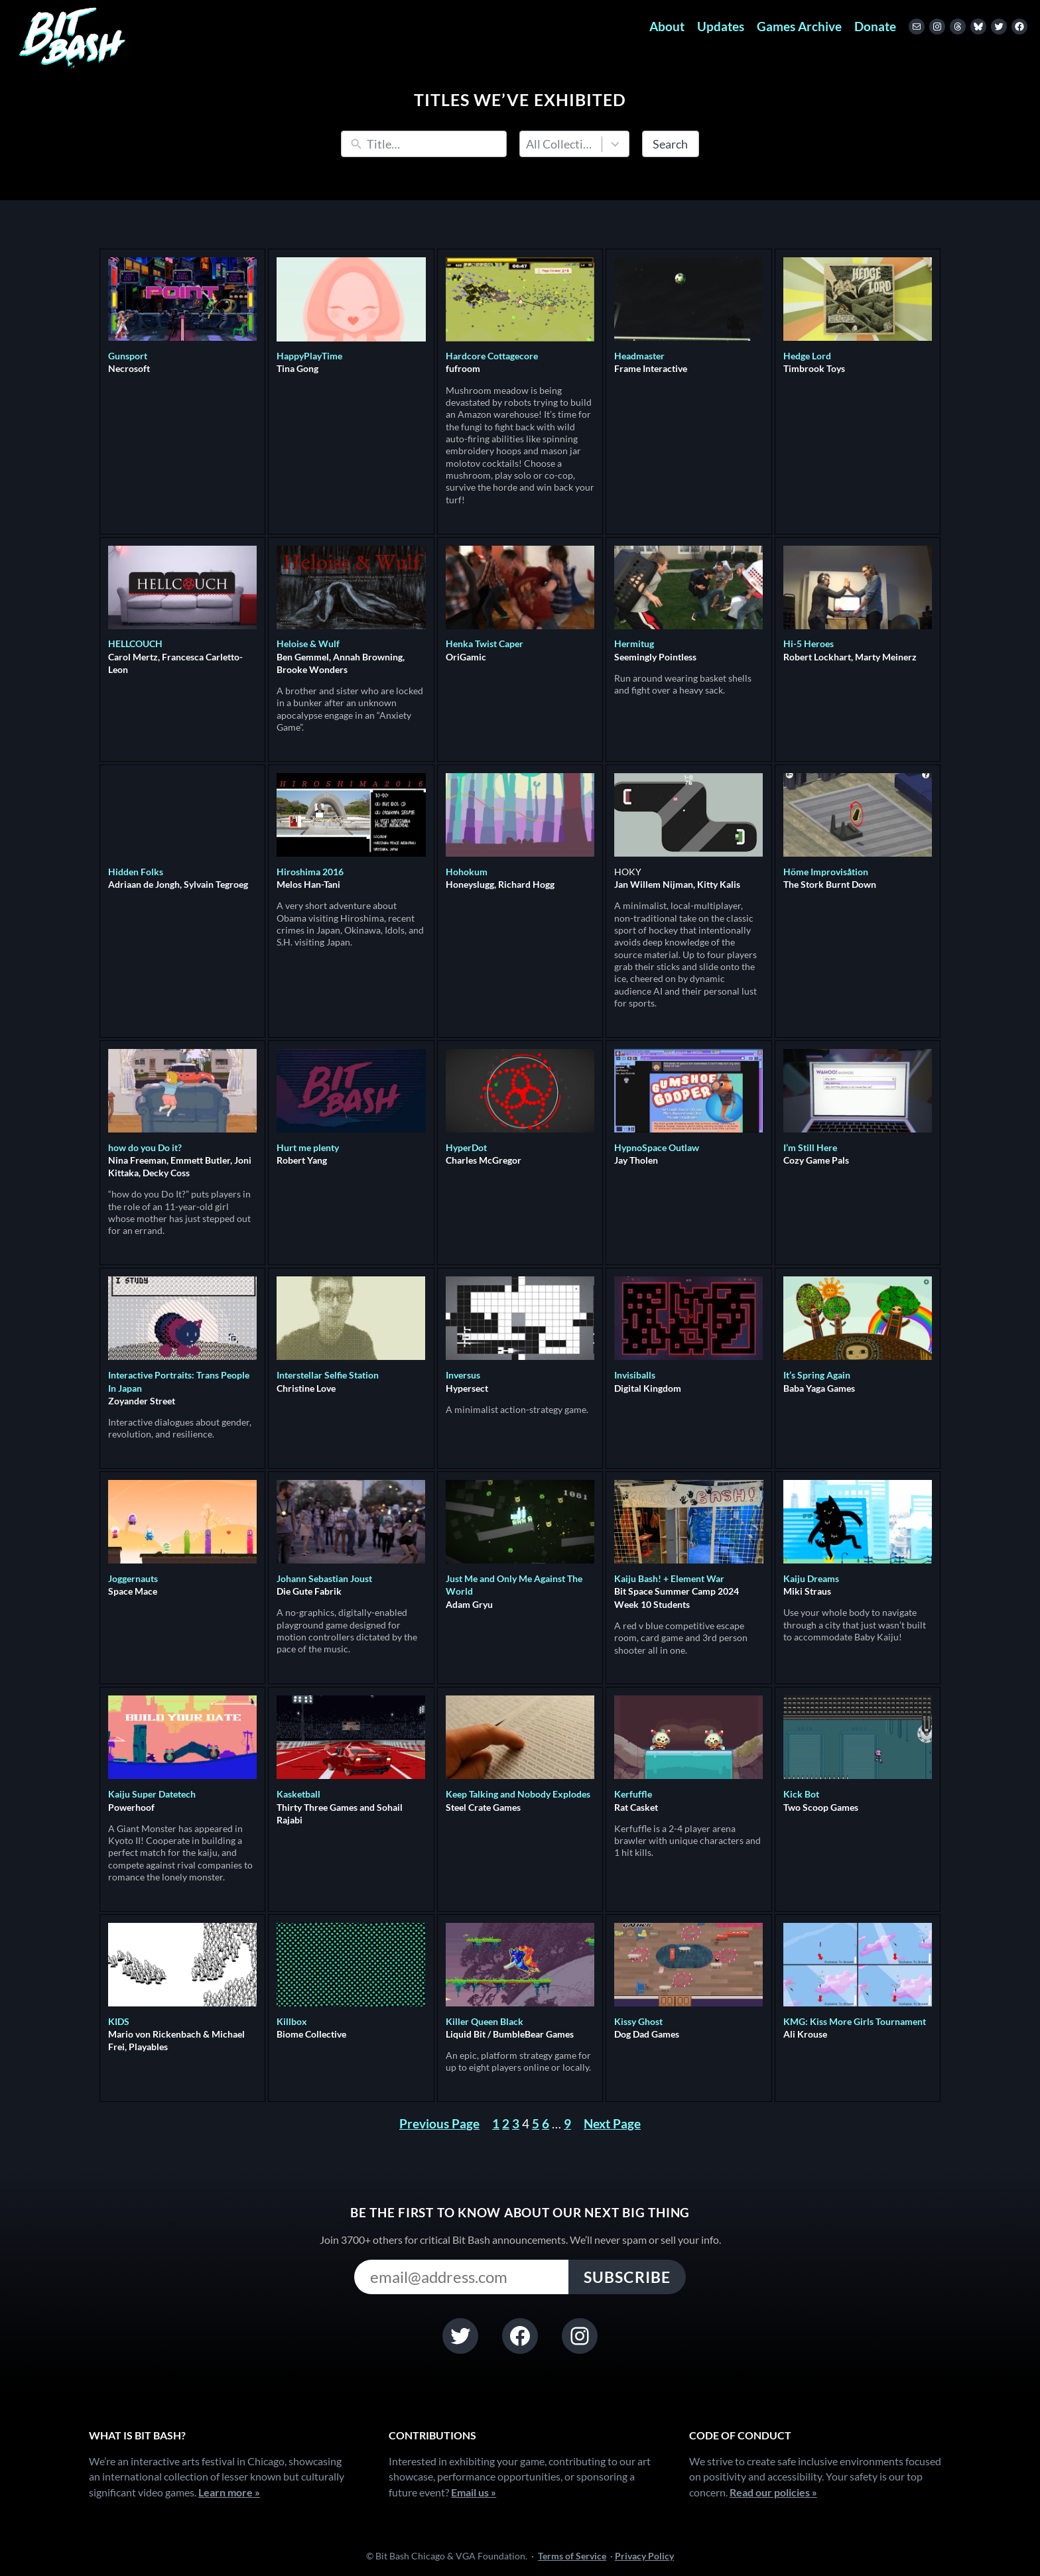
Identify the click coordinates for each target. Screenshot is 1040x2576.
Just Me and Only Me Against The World (514, 1585)
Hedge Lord (807, 355)
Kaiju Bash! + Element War (669, 1578)
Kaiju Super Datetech (152, 1794)
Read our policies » (773, 2492)
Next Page (612, 2123)
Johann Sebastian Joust (324, 1578)
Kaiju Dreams (811, 1578)
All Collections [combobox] (561, 144)
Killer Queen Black (484, 2021)
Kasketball (298, 1794)
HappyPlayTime (309, 355)
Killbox (292, 2021)
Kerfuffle (633, 1794)
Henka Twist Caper (484, 643)
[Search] (433, 144)
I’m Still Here (810, 1147)
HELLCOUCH (135, 643)
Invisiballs (634, 1374)
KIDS (118, 2021)
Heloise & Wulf (308, 643)
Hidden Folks (135, 871)
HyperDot (466, 1147)
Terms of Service (572, 2556)
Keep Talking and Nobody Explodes (518, 1794)
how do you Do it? (145, 1147)
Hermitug (634, 643)
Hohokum (466, 871)
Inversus (463, 1374)
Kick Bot (801, 1794)
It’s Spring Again (816, 1374)
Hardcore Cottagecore (492, 355)
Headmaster (639, 355)
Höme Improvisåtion (825, 871)
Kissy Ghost (638, 2021)
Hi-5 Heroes (808, 643)
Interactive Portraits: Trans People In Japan (178, 1381)
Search (670, 144)
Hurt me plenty (308, 1147)
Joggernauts (133, 1578)
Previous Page (439, 2123)
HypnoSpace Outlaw (656, 1147)
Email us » (473, 2492)
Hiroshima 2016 (310, 871)
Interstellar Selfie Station (328, 1374)
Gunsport (127, 355)
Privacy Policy (644, 2556)
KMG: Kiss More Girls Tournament (854, 2021)
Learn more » (229, 2492)
